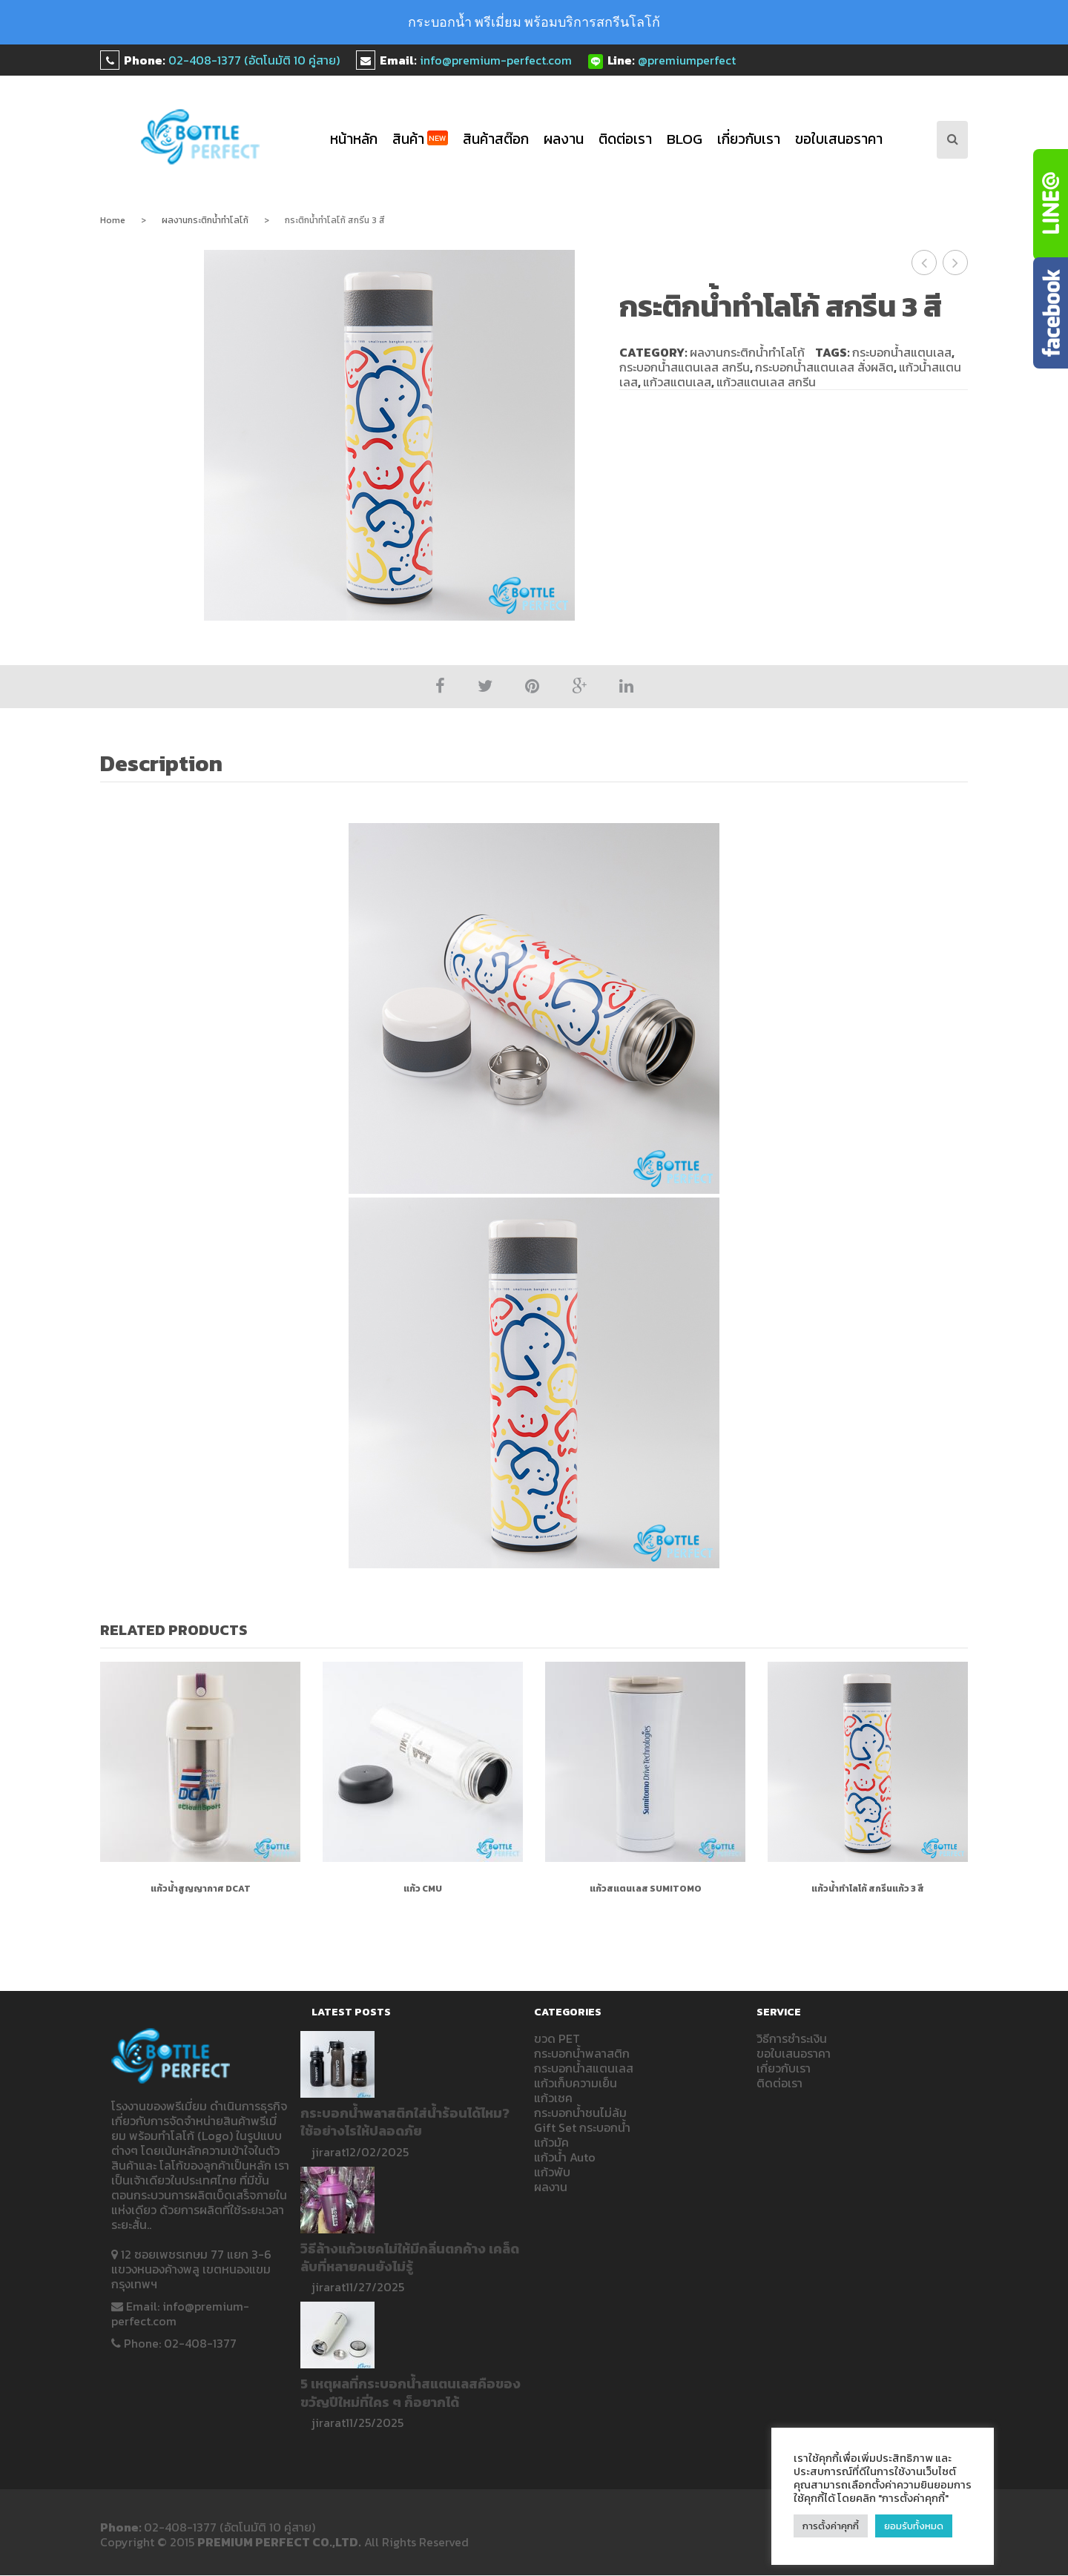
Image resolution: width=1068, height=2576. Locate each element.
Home (112, 220)
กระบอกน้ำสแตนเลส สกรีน (684, 367)
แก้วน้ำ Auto (565, 2157)
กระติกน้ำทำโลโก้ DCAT (924, 262)
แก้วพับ (552, 2172)
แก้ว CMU (422, 1889)
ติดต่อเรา (625, 139)
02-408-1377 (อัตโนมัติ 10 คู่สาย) (254, 60)
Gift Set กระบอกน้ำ (582, 2127)
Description (161, 763)
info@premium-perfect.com (496, 60)
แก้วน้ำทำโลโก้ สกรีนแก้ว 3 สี (867, 1889)
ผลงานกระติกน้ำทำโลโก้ (205, 220)
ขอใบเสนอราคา (839, 139)
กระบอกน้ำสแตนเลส (902, 352)
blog (684, 139)
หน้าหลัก (354, 139)
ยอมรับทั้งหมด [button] (913, 2526)
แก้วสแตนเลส (677, 382)
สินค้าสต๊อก (496, 139)
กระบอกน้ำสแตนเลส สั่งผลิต (824, 367)
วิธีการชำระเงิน (791, 2038)
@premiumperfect (687, 60)
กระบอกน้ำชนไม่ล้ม (580, 2112)
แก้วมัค (551, 2142)
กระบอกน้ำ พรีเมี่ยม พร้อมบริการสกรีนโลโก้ (534, 22)
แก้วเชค (553, 2098)
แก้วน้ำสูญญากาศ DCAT (201, 1889)
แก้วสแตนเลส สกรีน (766, 382)
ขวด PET (557, 2038)
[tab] (169, 765)
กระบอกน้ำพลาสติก (582, 2053)
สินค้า (420, 139)
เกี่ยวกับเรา (748, 139)
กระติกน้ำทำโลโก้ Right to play (955, 262)
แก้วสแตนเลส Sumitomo (646, 1889)
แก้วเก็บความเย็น (575, 2083)
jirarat (329, 2152)
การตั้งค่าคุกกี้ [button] (830, 2526)
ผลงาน (564, 139)
